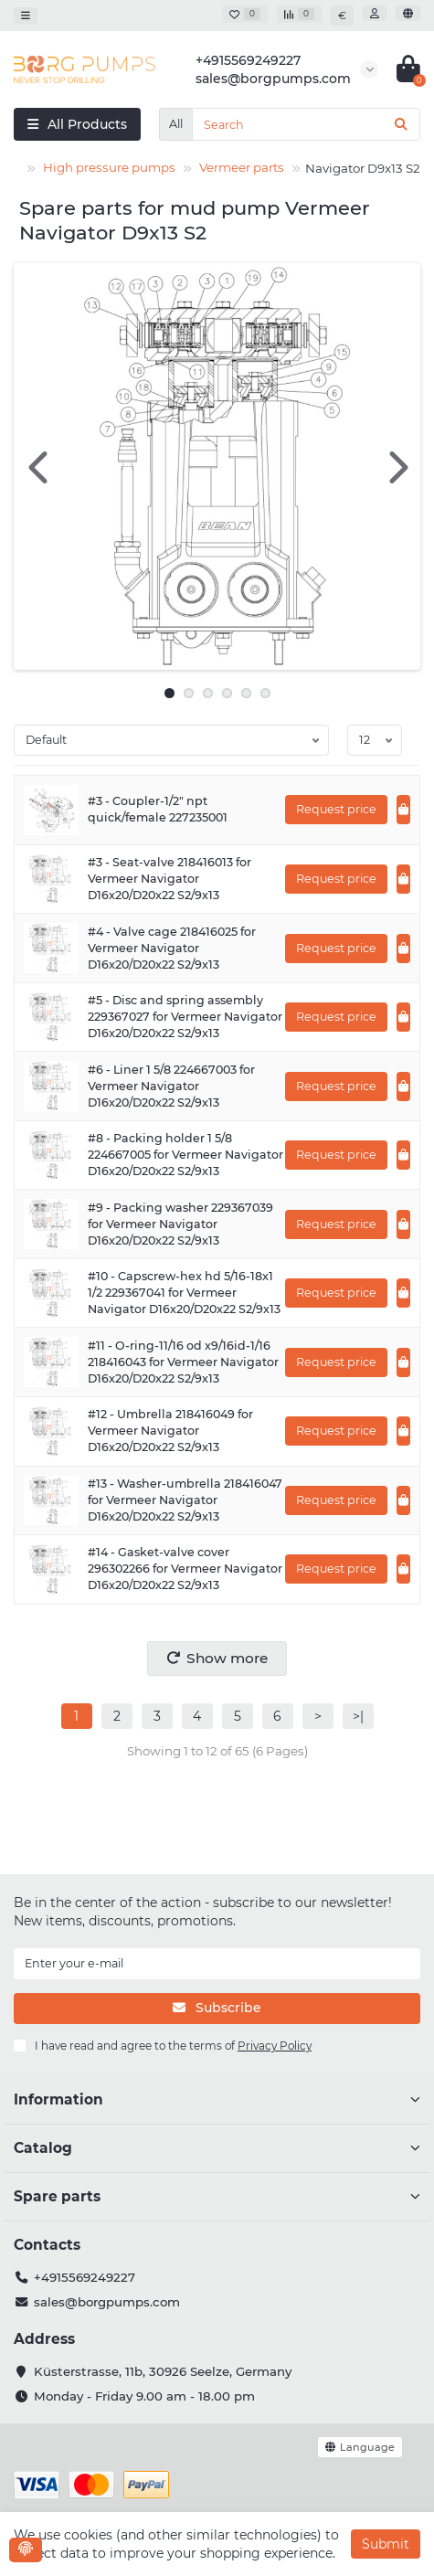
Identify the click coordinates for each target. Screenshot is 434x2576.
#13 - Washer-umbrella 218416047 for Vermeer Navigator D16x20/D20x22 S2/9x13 (185, 1500)
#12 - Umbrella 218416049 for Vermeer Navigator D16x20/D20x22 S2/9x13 (170, 1430)
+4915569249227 (84, 2277)
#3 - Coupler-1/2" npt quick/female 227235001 (158, 809)
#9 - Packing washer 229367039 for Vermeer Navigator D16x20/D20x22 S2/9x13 (180, 1224)
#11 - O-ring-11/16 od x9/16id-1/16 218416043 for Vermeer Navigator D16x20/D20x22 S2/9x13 (183, 1362)
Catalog (217, 2148)
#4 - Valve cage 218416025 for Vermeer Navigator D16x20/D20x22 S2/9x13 (172, 948)
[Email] (217, 1963)
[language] (408, 13)
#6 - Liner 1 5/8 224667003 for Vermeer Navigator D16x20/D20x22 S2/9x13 (171, 1086)
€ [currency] (342, 15)
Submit (385, 2544)
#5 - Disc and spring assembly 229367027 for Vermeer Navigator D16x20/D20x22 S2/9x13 (185, 1016)
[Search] (306, 124)
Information (217, 2099)
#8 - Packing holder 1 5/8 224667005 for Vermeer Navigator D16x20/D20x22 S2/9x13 (185, 1154)
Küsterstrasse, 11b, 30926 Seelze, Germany (162, 2371)
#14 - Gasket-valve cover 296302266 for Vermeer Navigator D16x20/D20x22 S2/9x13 (185, 1568)
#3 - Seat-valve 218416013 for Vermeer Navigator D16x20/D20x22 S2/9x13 (169, 878)
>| (358, 1716)
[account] (374, 13)
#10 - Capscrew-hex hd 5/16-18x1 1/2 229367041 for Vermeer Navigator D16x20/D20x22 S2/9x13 (184, 1292)
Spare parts (217, 2196)
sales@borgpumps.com (107, 2302)
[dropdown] (25, 15)
